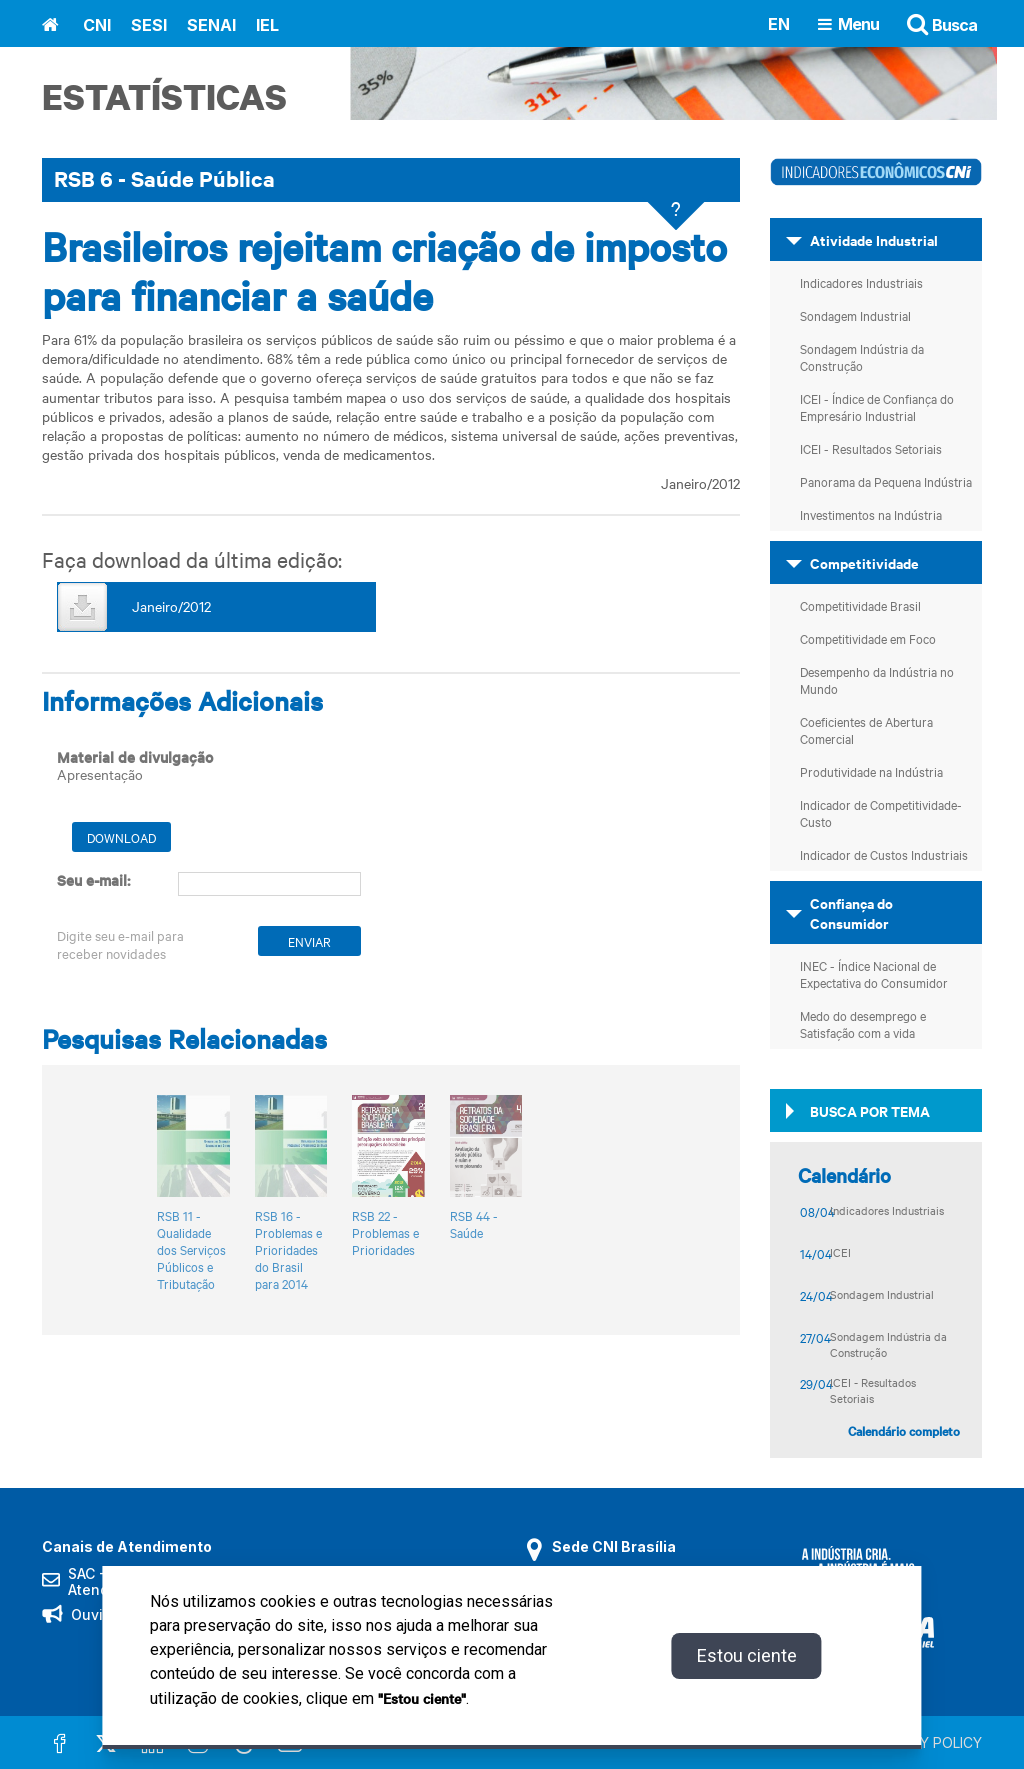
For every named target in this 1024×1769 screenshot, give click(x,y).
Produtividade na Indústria (871, 771)
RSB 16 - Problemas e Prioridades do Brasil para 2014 (288, 1249)
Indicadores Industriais (861, 282)
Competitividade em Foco (868, 638)
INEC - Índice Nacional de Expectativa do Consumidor (874, 973)
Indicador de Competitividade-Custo (881, 812)
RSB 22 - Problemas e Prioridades (385, 1232)
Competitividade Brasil (860, 605)
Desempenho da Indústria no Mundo (877, 679)
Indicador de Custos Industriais (884, 854)
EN (779, 23)
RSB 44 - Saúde (474, 1224)
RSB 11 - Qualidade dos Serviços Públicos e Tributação (191, 1249)
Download (121, 837)
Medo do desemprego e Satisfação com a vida (863, 1023)
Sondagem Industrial (855, 315)
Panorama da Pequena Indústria (886, 481)
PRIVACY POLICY (926, 1742)
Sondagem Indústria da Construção (862, 356)
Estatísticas (164, 96)
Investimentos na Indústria (871, 514)
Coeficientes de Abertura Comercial (866, 729)
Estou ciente (747, 1655)
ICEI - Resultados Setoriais (871, 448)
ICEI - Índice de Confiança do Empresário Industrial (877, 406)
